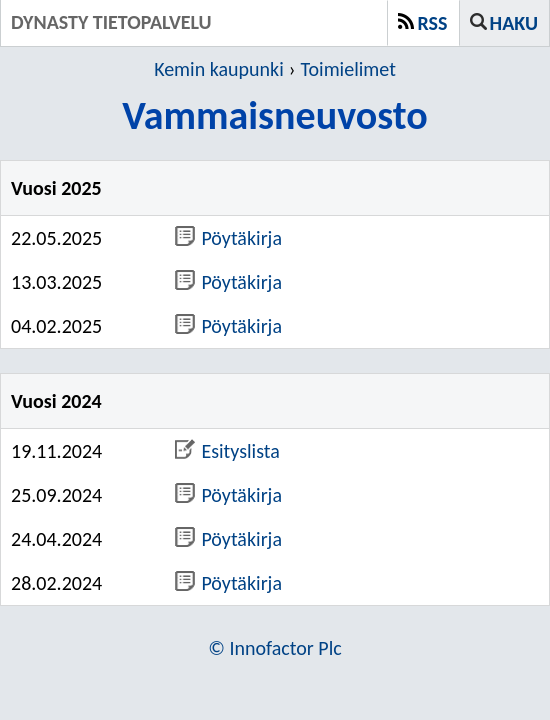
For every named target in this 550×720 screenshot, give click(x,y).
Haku (514, 23)
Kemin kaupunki (219, 69)
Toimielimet (348, 69)
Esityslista (227, 451)
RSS (433, 23)
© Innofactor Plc (275, 648)
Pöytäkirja (228, 238)
